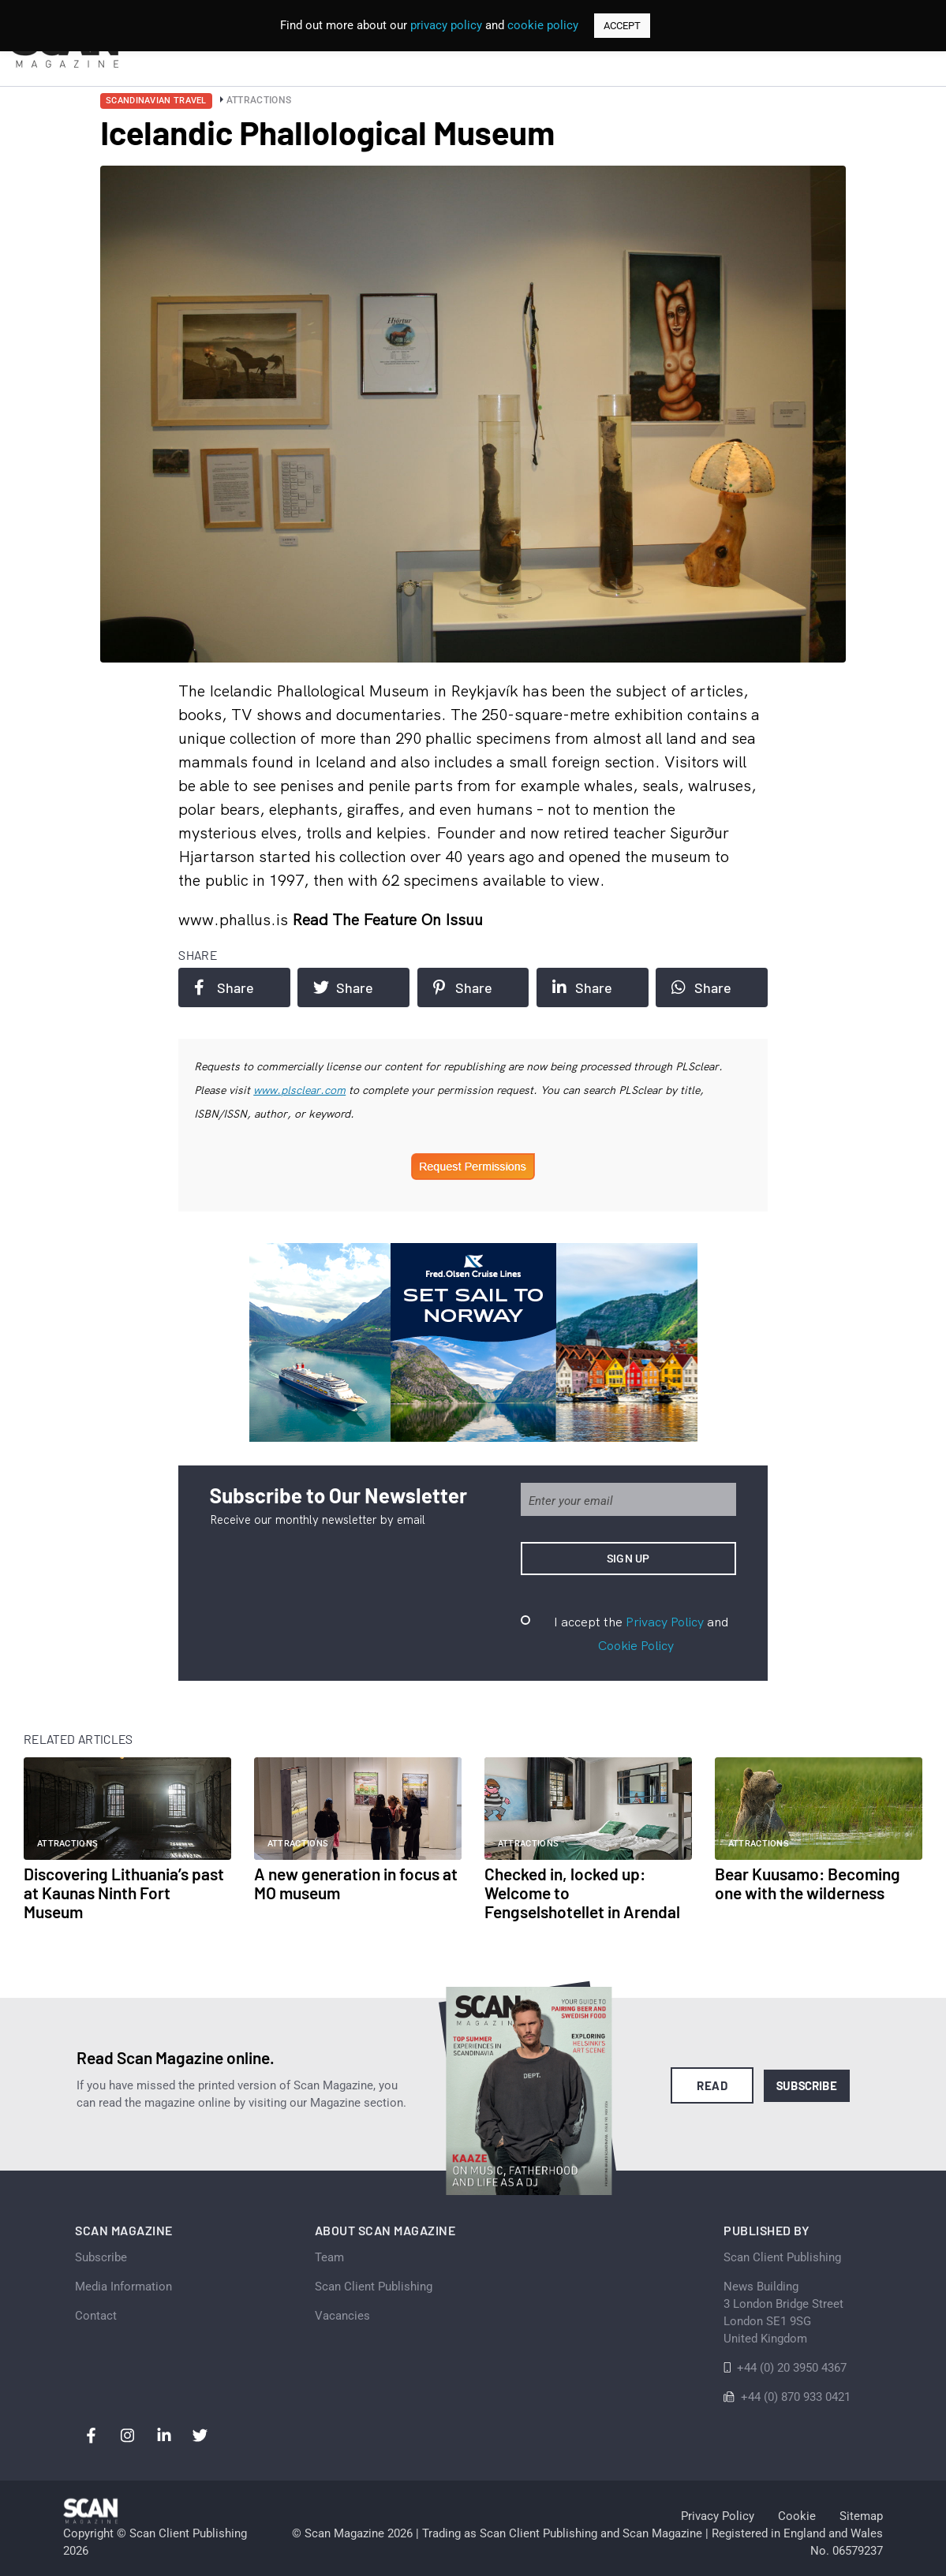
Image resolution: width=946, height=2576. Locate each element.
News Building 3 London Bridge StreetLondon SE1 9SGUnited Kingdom (783, 2312)
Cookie (797, 2516)
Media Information (123, 2286)
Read (712, 2085)
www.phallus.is (235, 919)
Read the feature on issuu (387, 919)
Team (329, 2257)
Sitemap (861, 2516)
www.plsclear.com (299, 1090)
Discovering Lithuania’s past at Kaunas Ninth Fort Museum (124, 1892)
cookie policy (542, 25)
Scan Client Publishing (373, 2286)
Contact (96, 2316)
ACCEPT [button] (622, 26)
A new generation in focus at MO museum (356, 1883)
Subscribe (806, 2085)
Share (224, 987)
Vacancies (342, 2316)
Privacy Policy (665, 1622)
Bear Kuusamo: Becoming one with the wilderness (807, 1883)
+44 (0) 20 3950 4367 (792, 2368)
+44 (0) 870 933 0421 (796, 2397)
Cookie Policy (636, 1645)
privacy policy (446, 25)
